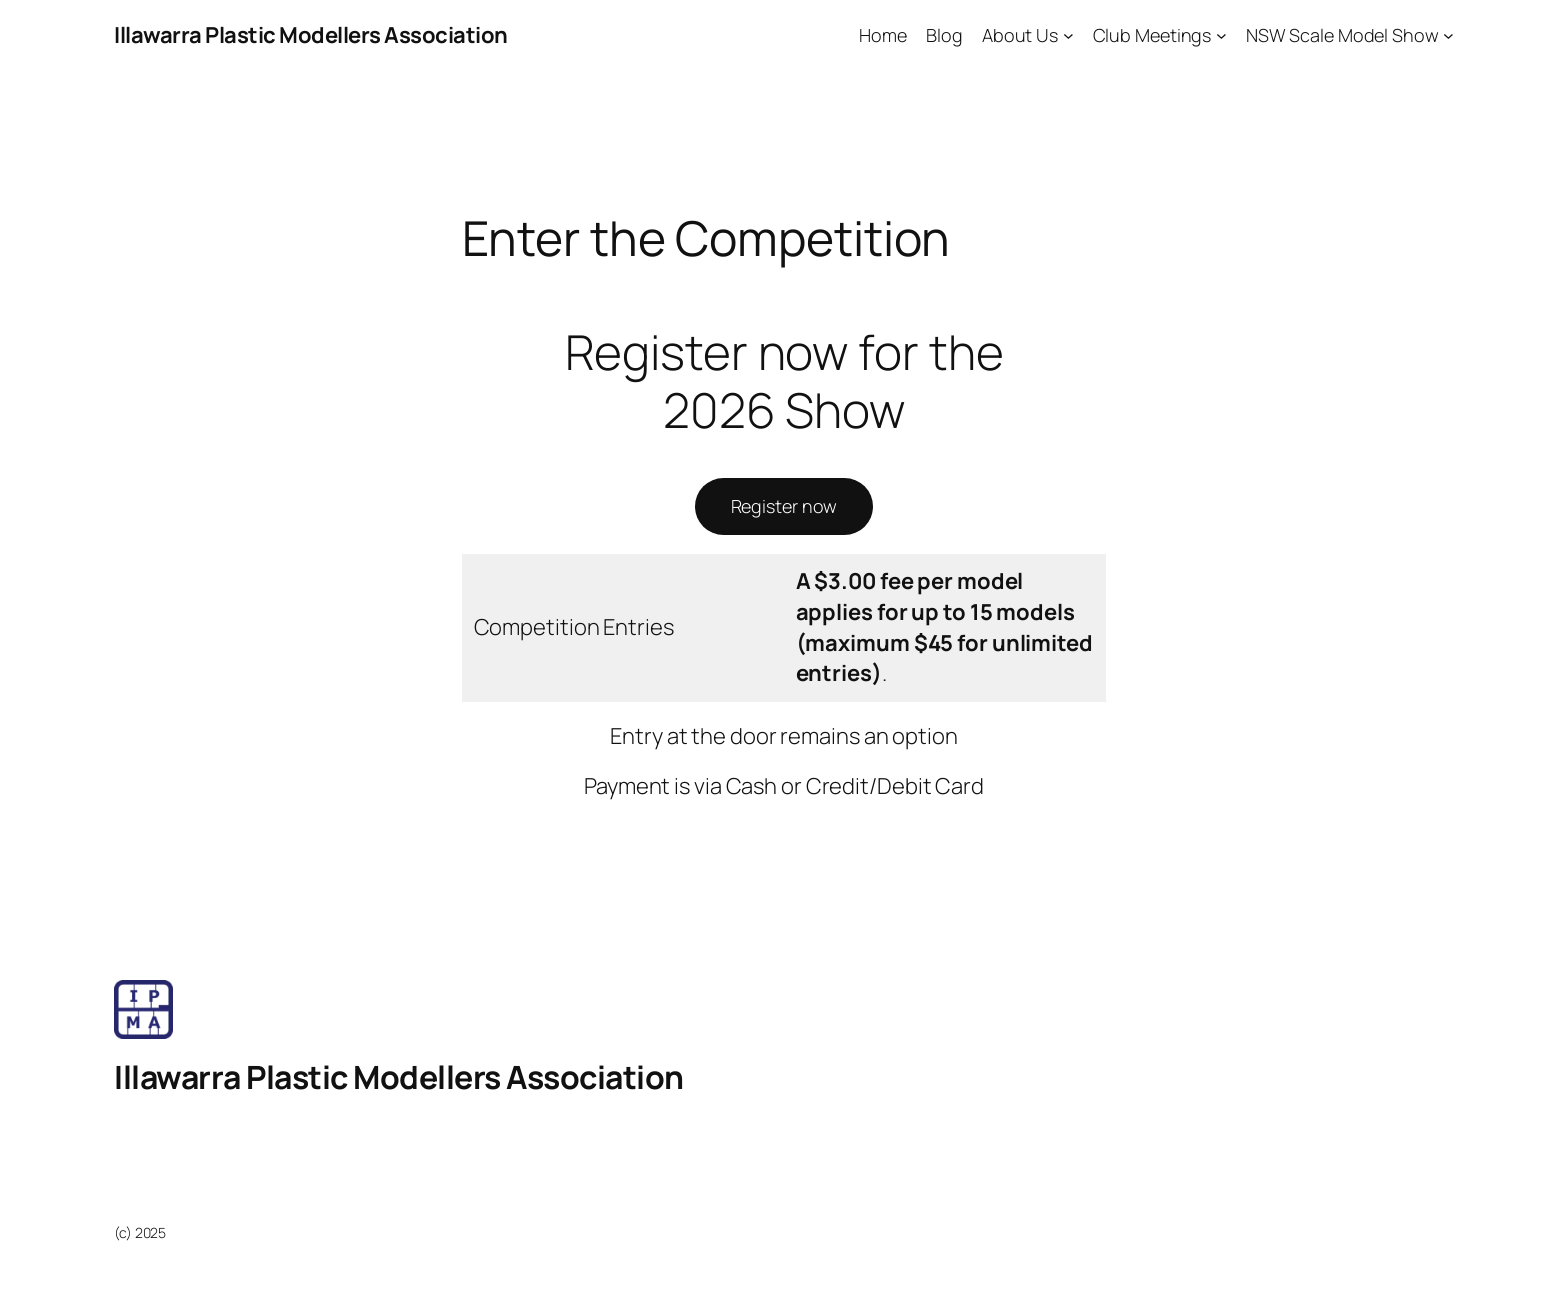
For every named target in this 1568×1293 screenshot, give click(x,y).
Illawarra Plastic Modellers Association (311, 35)
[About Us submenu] (1068, 35)
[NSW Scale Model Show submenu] (1448, 35)
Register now (784, 506)
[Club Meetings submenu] (1221, 35)
